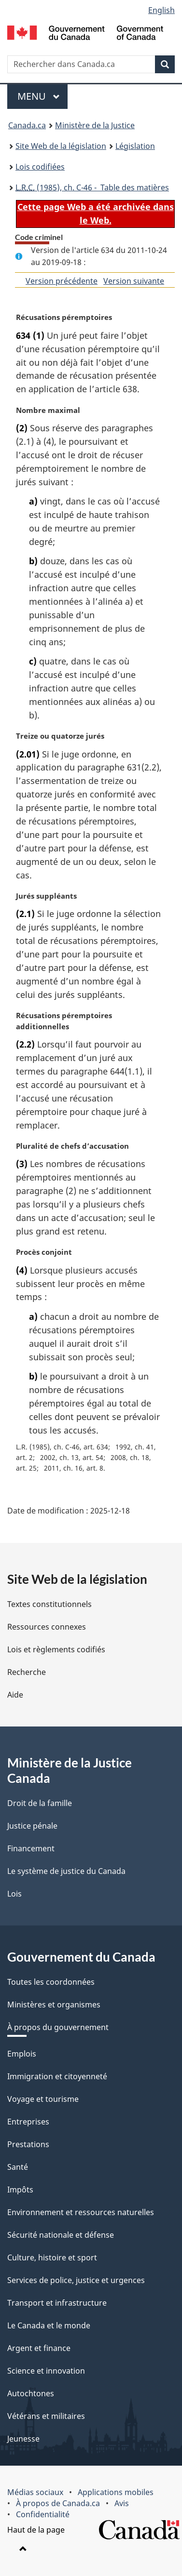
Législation (135, 146)
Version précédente (62, 281)
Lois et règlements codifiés (56, 1649)
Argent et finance (38, 2348)
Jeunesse (23, 2438)
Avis (121, 2503)
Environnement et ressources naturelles (80, 2212)
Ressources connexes (46, 1626)
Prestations (28, 2144)
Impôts (20, 2189)
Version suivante (133, 281)
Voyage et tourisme (43, 2099)
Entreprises (28, 2121)
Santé (17, 2167)
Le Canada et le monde (48, 2325)
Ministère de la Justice (95, 125)
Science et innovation (46, 2370)
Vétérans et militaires (46, 2416)
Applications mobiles (116, 2492)
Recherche (26, 1672)
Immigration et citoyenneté (57, 2076)
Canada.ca (27, 125)
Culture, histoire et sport (52, 2257)
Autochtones (30, 2393)
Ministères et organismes (53, 2004)
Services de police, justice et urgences (76, 2280)
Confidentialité (43, 2514)
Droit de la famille (39, 1803)
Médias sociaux (35, 2492)
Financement (31, 1848)
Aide (15, 1694)
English (161, 10)
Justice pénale (32, 1825)
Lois (14, 1893)
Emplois (21, 2053)
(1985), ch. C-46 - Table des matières (92, 187)
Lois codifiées (40, 166)
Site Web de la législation (60, 146)
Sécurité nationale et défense (60, 2235)
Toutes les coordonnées (51, 1982)
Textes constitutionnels (49, 1604)
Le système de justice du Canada (66, 1871)
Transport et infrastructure (57, 2302)
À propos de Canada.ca (58, 2503)
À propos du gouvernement (58, 2027)
